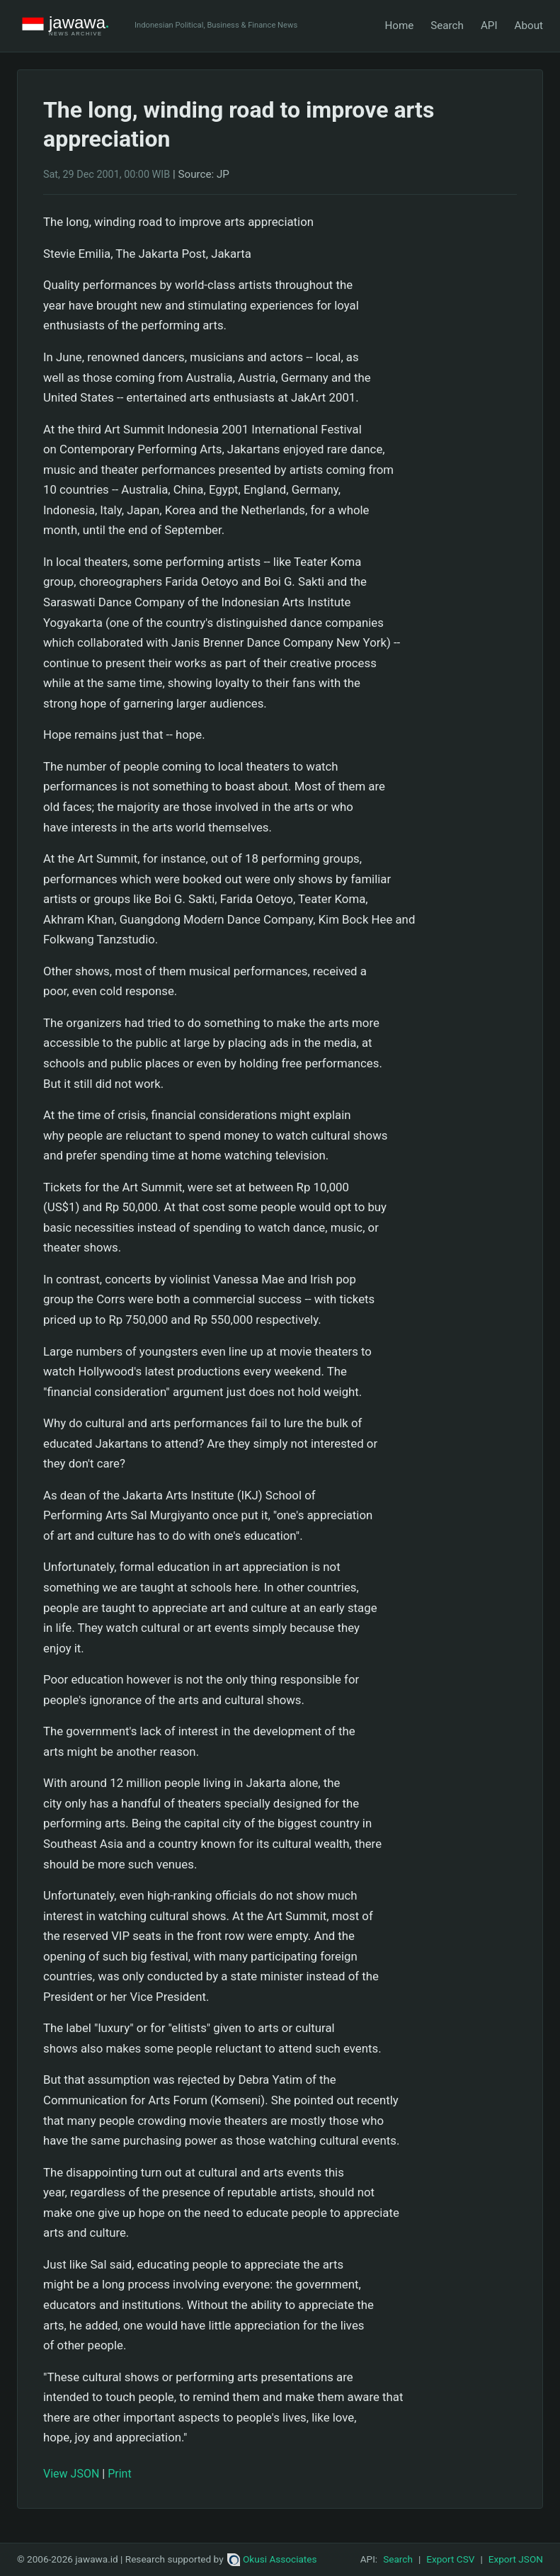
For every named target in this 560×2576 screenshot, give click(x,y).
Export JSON (515, 2559)
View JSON (71, 2473)
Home (398, 25)
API (489, 25)
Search (447, 25)
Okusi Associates (272, 2559)
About (529, 25)
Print (119, 2473)
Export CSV (450, 2559)
